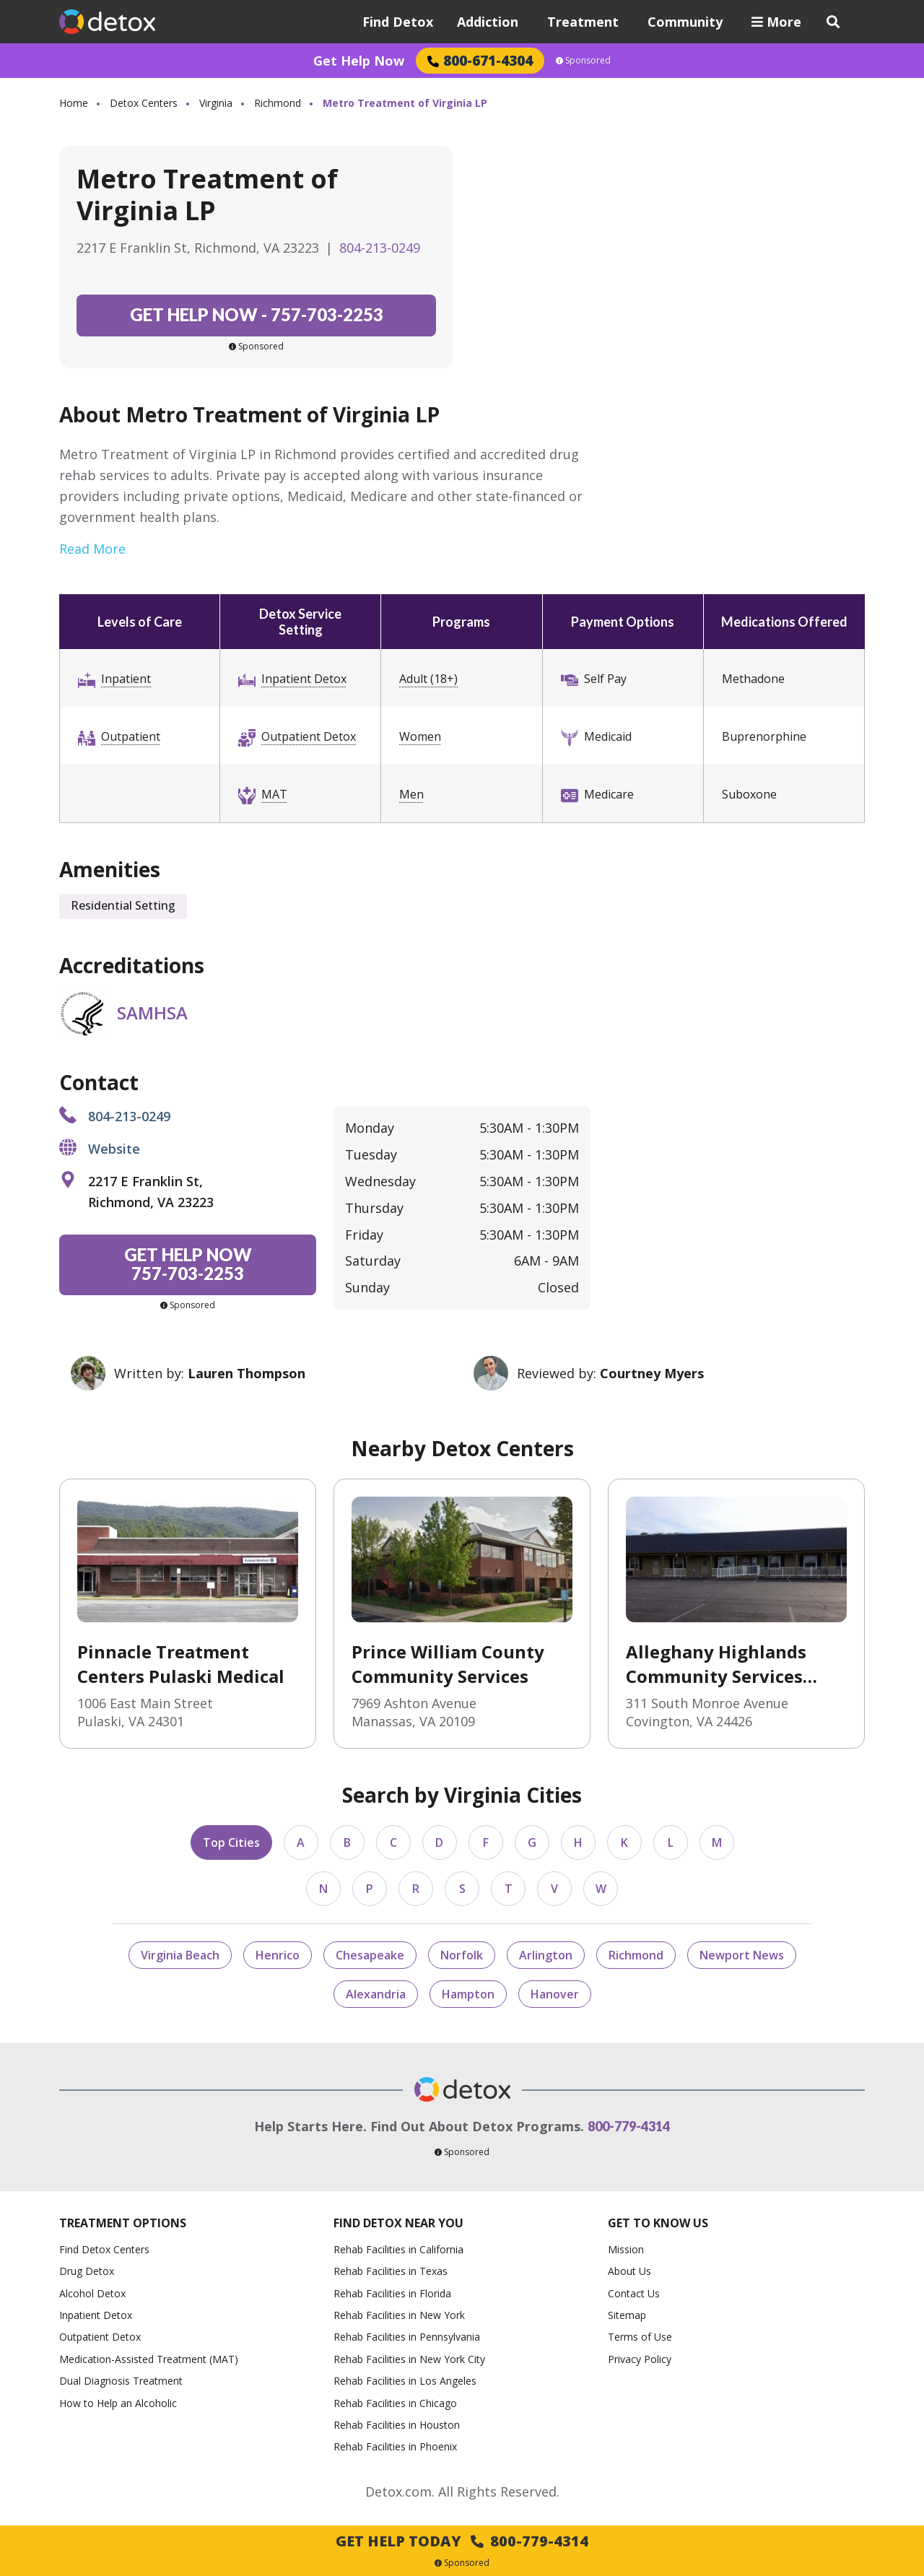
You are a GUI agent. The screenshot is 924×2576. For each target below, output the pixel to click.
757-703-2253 (256, 314)
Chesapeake (370, 1955)
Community (685, 21)
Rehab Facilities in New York (399, 2315)
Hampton (468, 1994)
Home (73, 103)
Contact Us (634, 2293)
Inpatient (126, 679)
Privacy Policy (639, 2359)
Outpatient (130, 736)
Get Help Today (462, 2541)
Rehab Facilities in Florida (392, 2293)
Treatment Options (122, 2223)
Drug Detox (86, 2271)
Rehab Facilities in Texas (391, 2271)
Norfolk (461, 1955)
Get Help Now (358, 60)
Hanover (555, 1994)
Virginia (215, 103)
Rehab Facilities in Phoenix (395, 2446)
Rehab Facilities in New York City (409, 2359)
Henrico (278, 1955)
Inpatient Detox (303, 679)
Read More (92, 548)
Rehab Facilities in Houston (397, 2425)
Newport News (741, 1955)
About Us (629, 2271)
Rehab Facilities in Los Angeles (405, 2381)
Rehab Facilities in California (398, 2249)
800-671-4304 (480, 60)
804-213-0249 (379, 247)
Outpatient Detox (308, 736)
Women (420, 736)
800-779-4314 (629, 2126)
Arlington (545, 1955)
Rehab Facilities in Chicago (395, 2403)
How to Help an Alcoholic (118, 2403)
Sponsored (583, 60)
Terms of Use (640, 2337)
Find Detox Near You (398, 2223)
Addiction (487, 21)
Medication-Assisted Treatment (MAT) (148, 2359)
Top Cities (231, 1842)
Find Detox (397, 21)
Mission (626, 2249)
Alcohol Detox (92, 2293)
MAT (274, 794)
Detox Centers (144, 103)
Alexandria (376, 1994)
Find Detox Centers (104, 2249)
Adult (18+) (428, 679)
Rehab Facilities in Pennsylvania (407, 2337)
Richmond (277, 103)
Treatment (583, 21)
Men (411, 794)
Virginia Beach (180, 1955)
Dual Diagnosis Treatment (121, 2381)
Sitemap (627, 2315)
